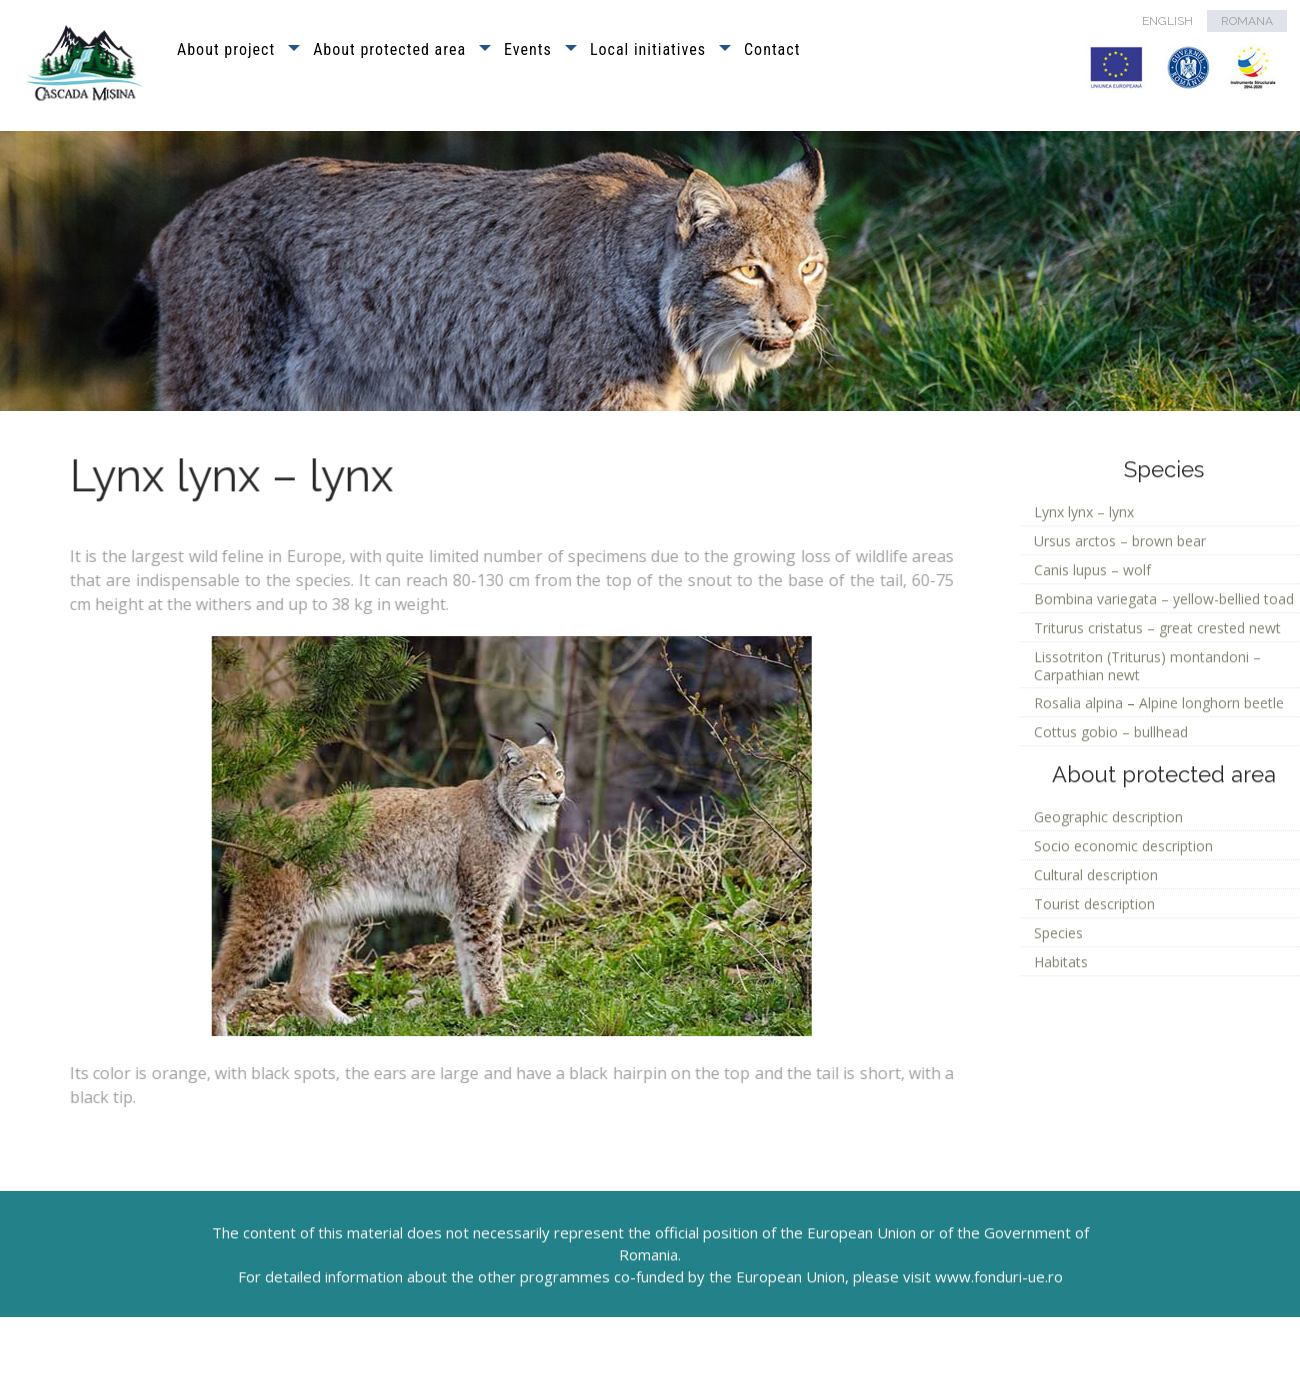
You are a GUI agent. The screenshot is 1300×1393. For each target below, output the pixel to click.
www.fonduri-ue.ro (999, 1309)
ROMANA (1247, 21)
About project (226, 49)
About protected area (389, 49)
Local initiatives (648, 49)
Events (528, 49)
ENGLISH (1167, 21)
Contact (772, 49)
